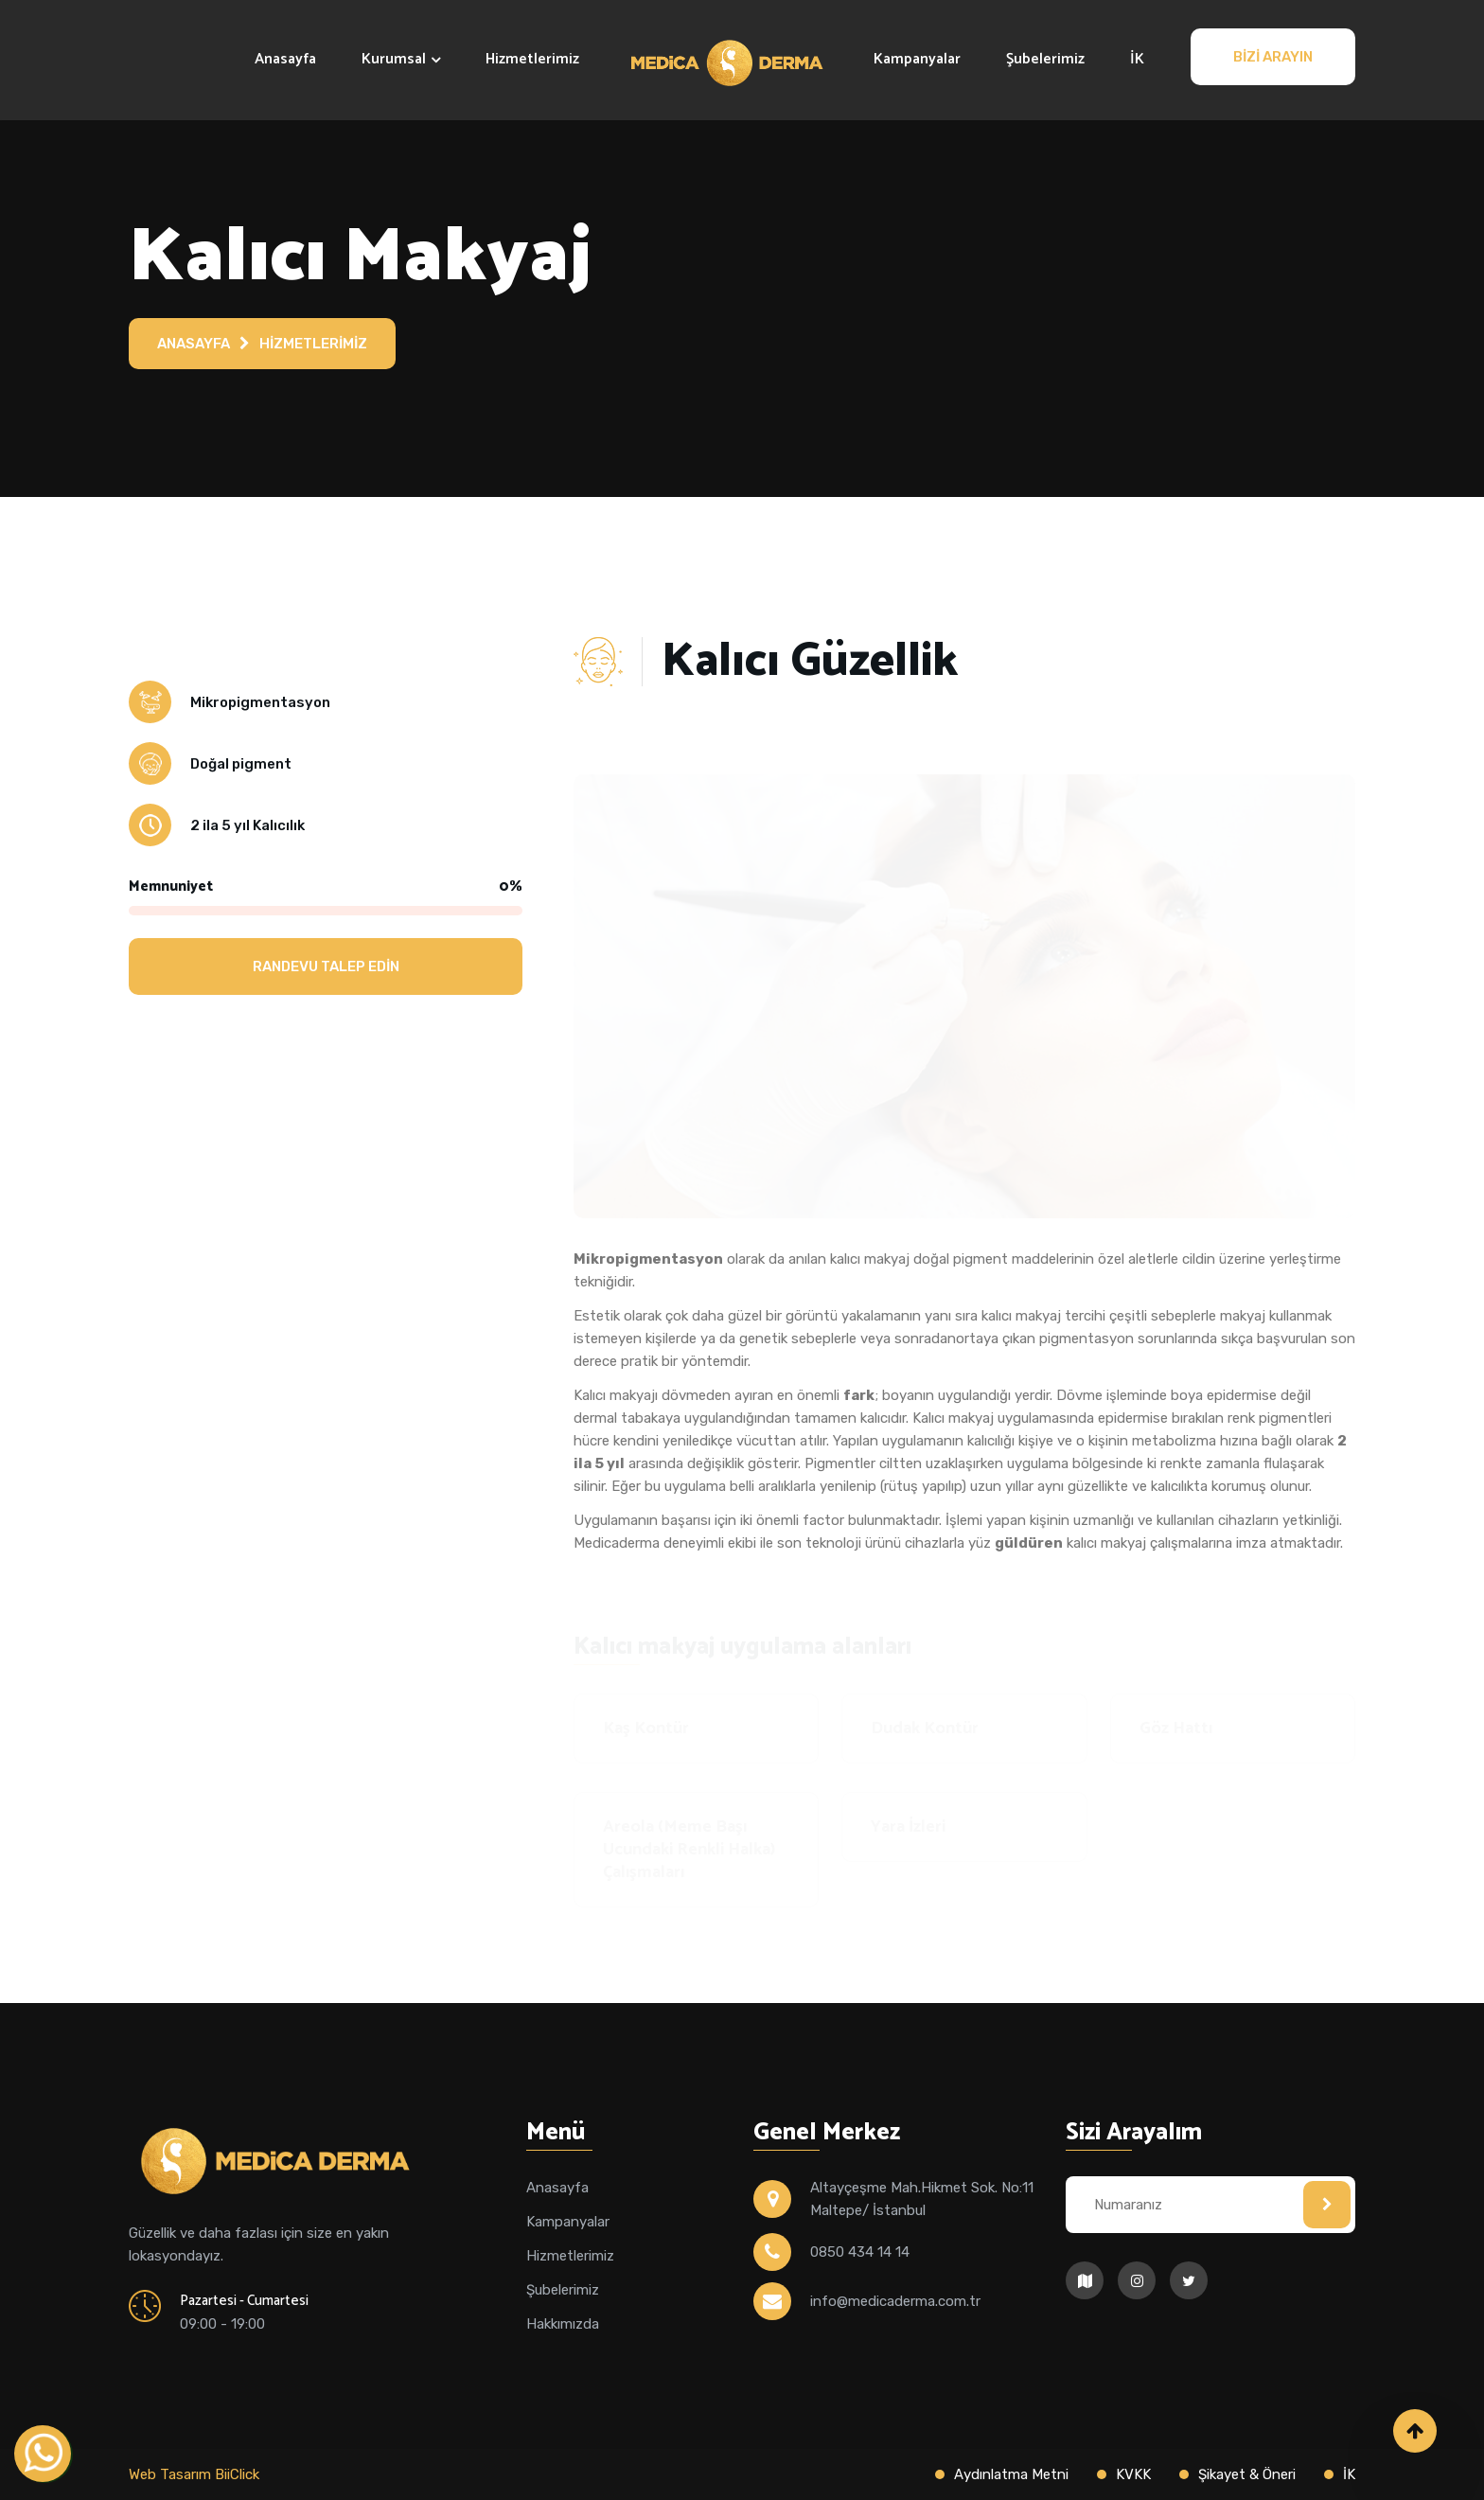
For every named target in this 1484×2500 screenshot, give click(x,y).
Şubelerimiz (1045, 59)
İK (1137, 59)
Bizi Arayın (1273, 56)
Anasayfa (285, 59)
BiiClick (237, 2474)
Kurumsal (394, 59)
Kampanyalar (917, 59)
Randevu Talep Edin (326, 966)
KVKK (1133, 2474)
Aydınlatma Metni (1011, 2474)
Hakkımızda (562, 2323)
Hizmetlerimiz (532, 59)
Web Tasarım (172, 2474)
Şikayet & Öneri (1247, 2474)
